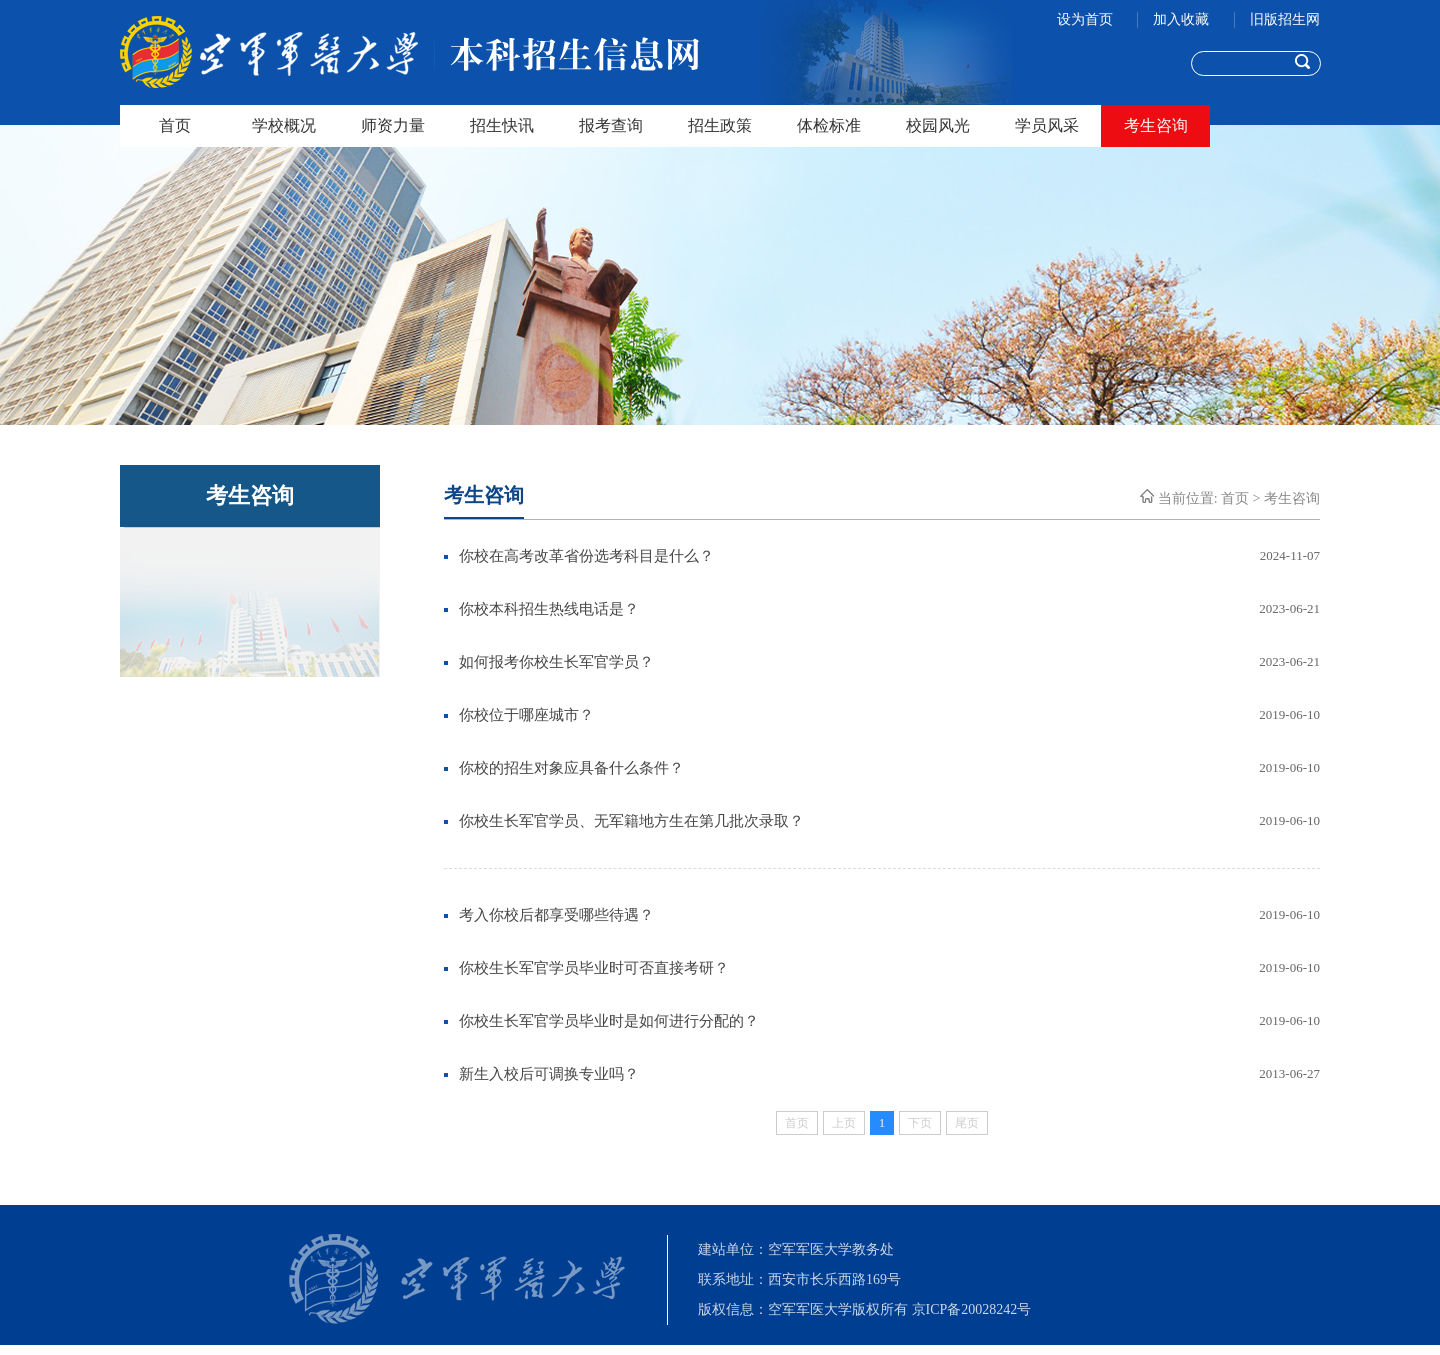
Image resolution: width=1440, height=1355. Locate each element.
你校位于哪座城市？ (526, 715)
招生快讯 (502, 125)
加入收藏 (1183, 19)
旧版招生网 (1285, 19)
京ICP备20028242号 (972, 1309)
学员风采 (1047, 125)
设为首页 (1087, 19)
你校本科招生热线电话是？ (549, 609)
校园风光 (938, 125)
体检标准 (829, 125)
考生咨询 (1156, 125)
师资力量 (393, 125)
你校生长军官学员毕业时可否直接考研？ (594, 968)
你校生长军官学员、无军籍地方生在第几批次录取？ (631, 821)
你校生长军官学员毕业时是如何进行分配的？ (609, 1021)
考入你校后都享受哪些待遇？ (556, 915)
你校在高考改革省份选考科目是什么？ (586, 556)
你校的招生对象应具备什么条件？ (571, 768)
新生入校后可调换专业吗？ (549, 1074)
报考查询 (611, 125)
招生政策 (720, 125)
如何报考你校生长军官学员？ (556, 662)
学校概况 (284, 125)
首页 (175, 125)
